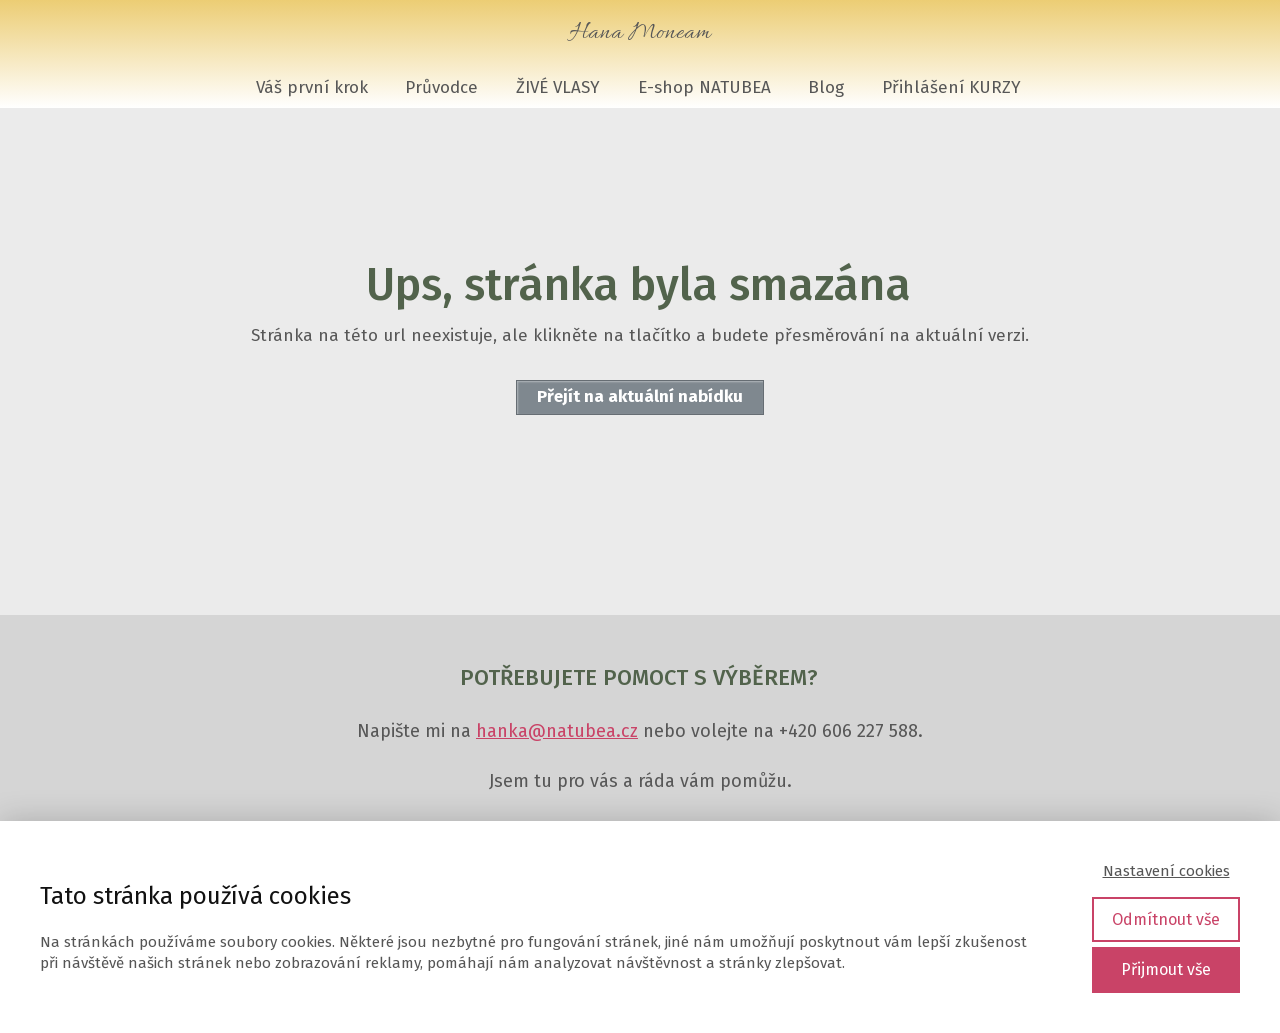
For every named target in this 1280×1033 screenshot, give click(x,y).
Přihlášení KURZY (951, 87)
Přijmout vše (1166, 969)
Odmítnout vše (1166, 919)
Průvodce (441, 87)
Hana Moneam (640, 33)
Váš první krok (312, 87)
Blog (826, 87)
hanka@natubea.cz (557, 731)
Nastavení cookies (1166, 871)
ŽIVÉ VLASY (558, 87)
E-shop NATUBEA (704, 87)
